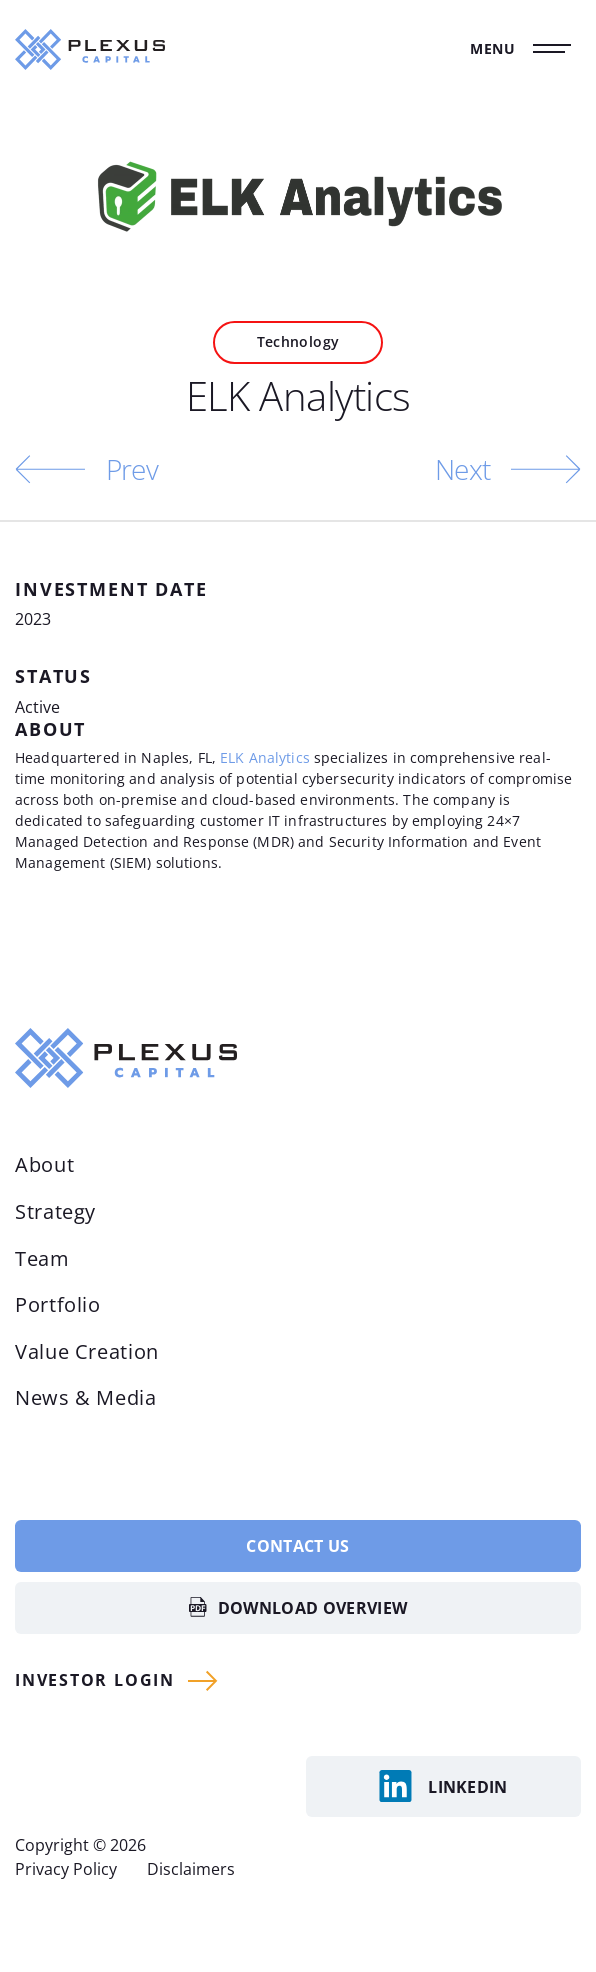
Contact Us (297, 1546)
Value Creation (87, 1351)
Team (42, 1258)
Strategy (55, 1211)
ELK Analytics (265, 757)
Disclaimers (191, 1869)
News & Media (86, 1397)
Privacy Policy (66, 1869)
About (44, 1164)
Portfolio (58, 1304)
